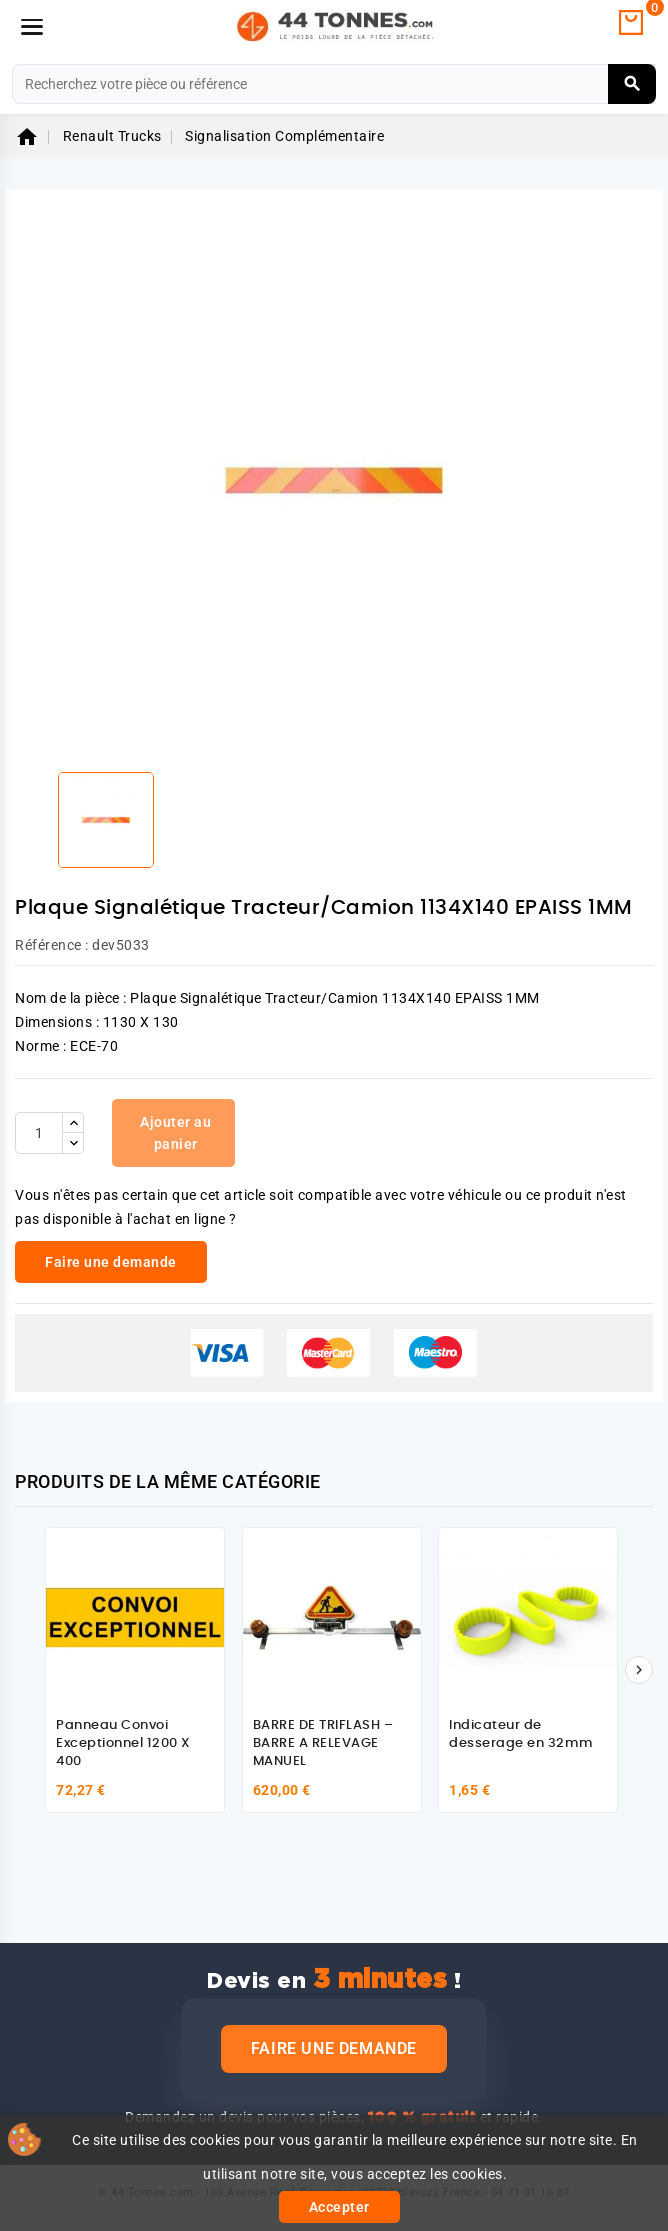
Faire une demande (334, 2048)
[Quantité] (39, 1133)
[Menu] (32, 27)
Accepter (339, 2207)
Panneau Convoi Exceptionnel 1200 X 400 (123, 1743)
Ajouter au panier (175, 1133)
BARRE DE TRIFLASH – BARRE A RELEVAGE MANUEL (323, 1743)
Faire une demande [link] (111, 1262)
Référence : (52, 945)
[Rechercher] (334, 84)
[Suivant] (639, 1670)
